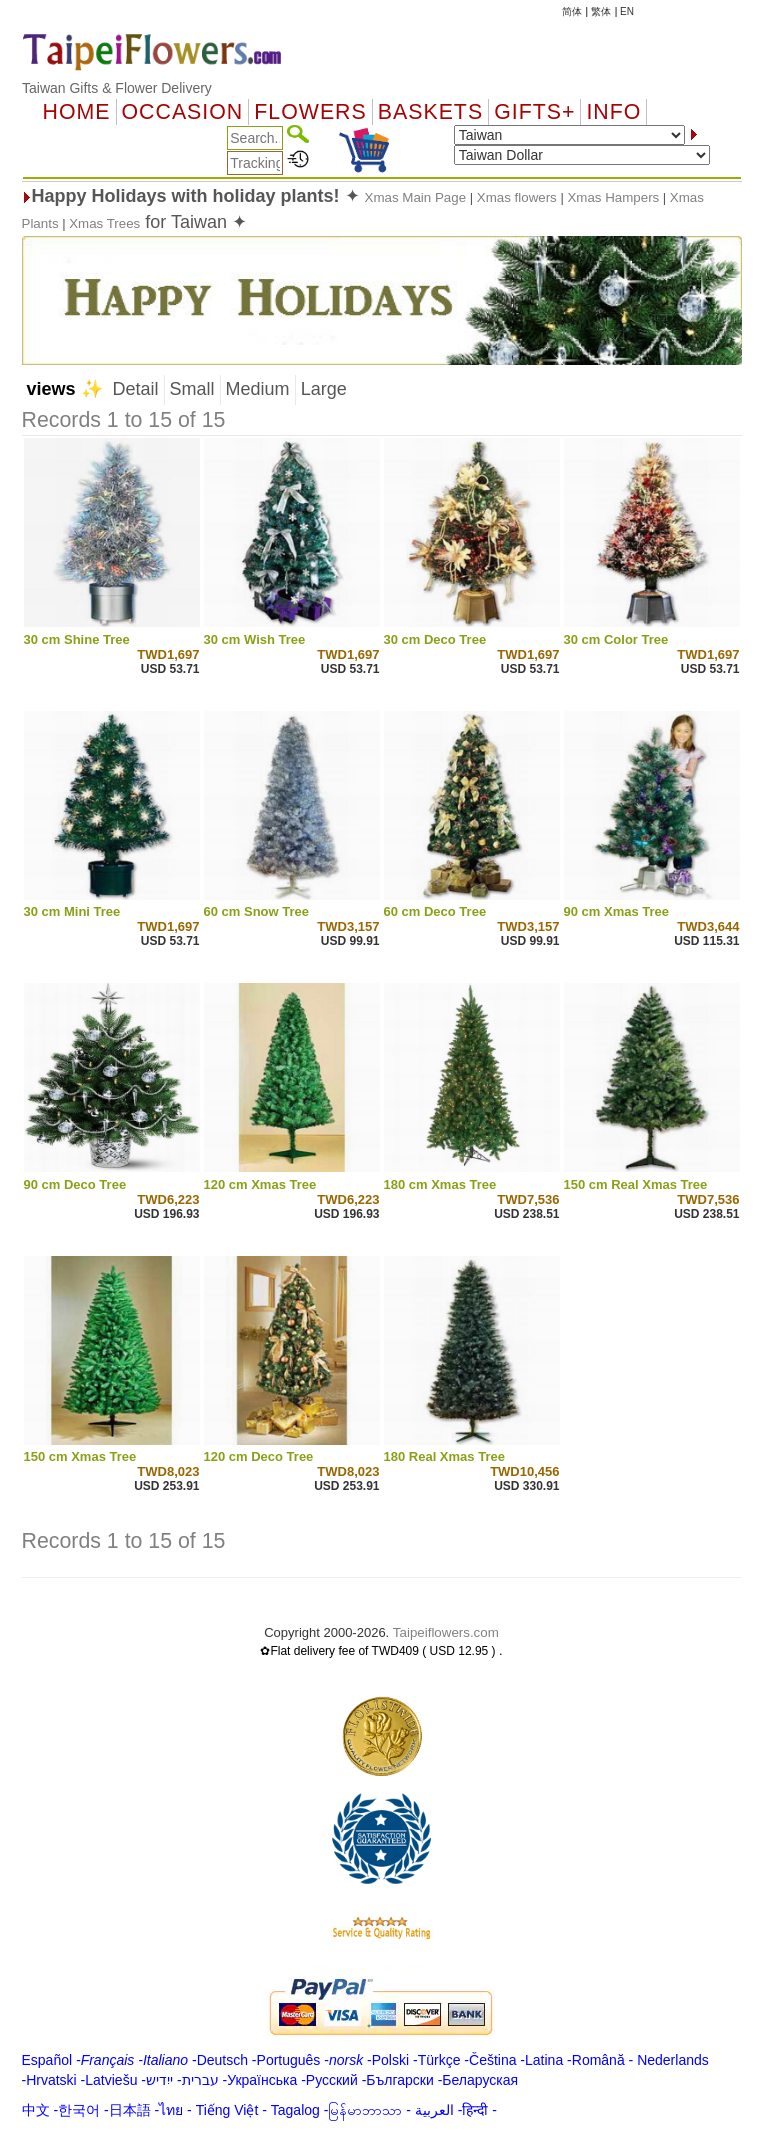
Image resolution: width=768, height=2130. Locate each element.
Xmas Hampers (613, 197)
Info (613, 112)
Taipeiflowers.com (446, 1632)
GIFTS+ (534, 112)
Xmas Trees (104, 223)
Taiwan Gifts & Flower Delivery (117, 88)
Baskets (430, 112)
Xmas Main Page (417, 197)
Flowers (310, 112)
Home (77, 112)
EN (627, 11)
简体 (572, 11)
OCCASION (183, 112)
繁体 (601, 11)
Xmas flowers (517, 197)
